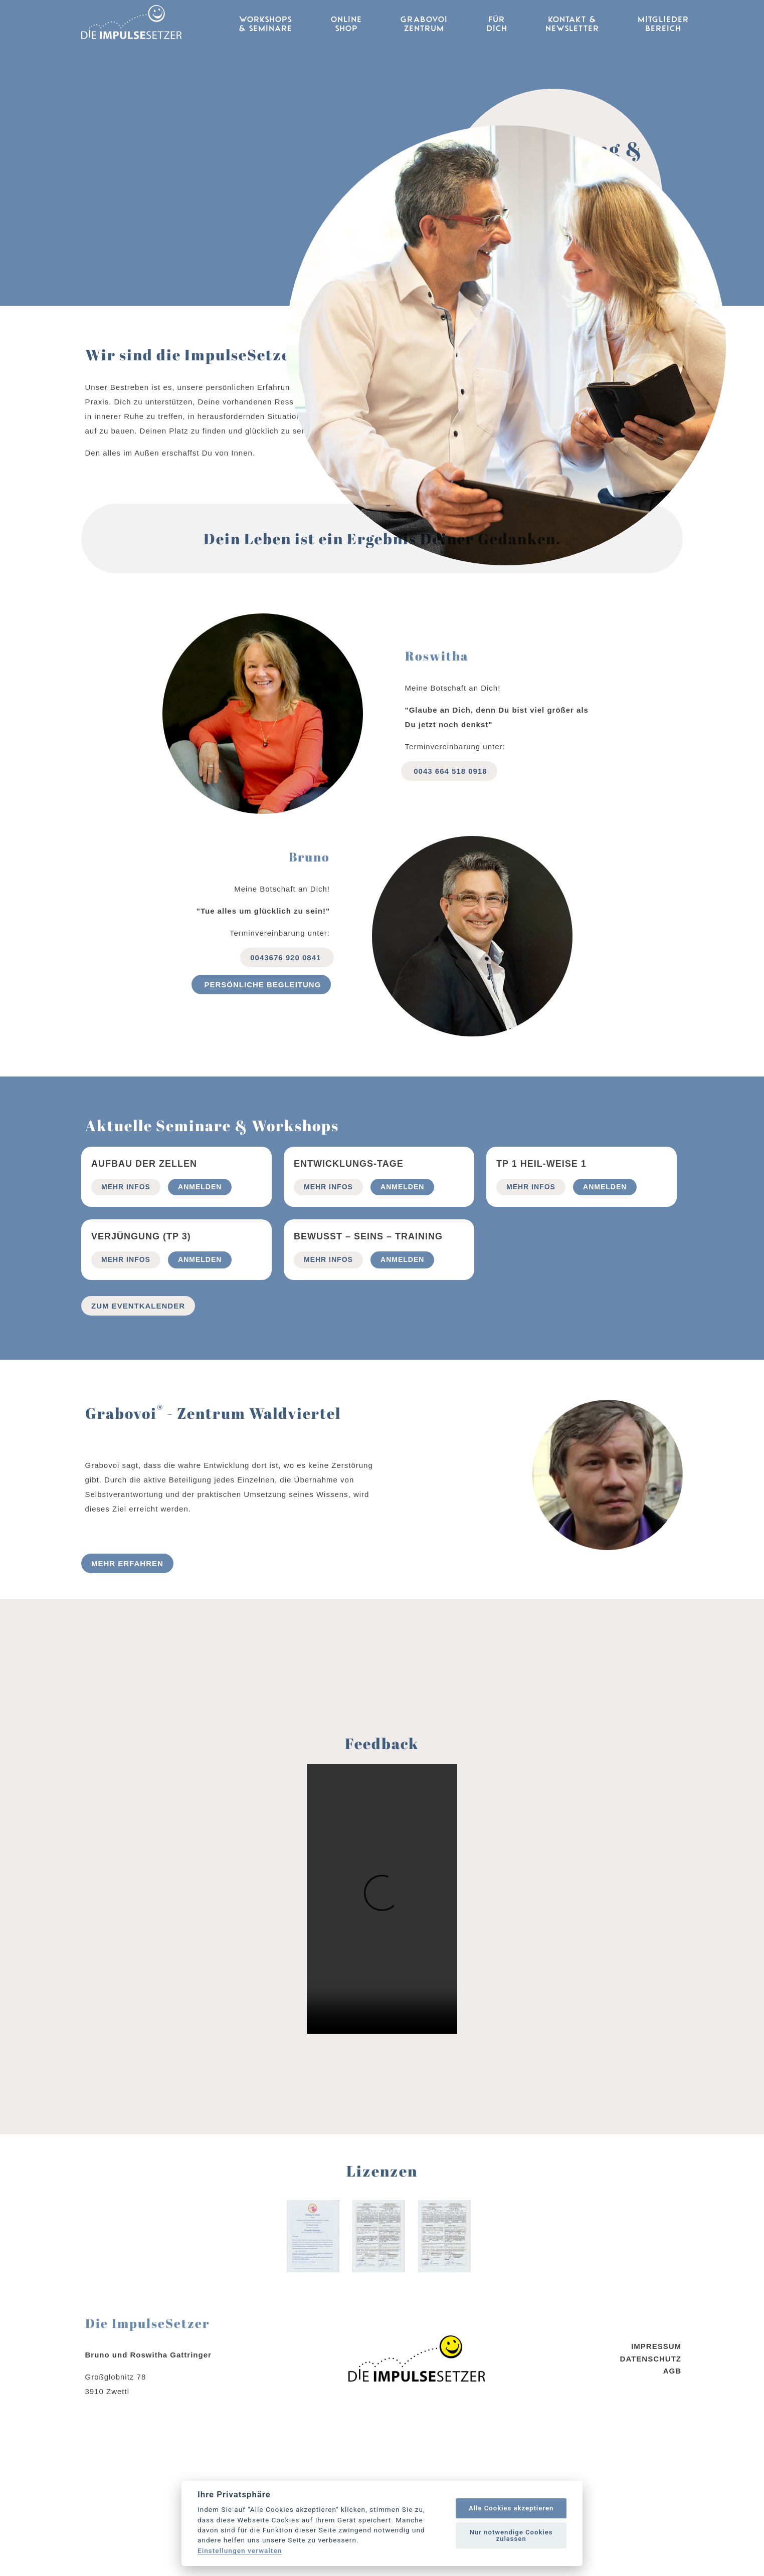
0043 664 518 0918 (449, 904)
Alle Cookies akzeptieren (511, 2508)
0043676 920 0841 (286, 1091)
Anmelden (200, 1321)
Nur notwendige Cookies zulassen (511, 2535)
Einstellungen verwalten (240, 2550)
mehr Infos (125, 1321)
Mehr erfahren (127, 1697)
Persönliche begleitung (261, 1118)
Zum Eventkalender (138, 1439)
